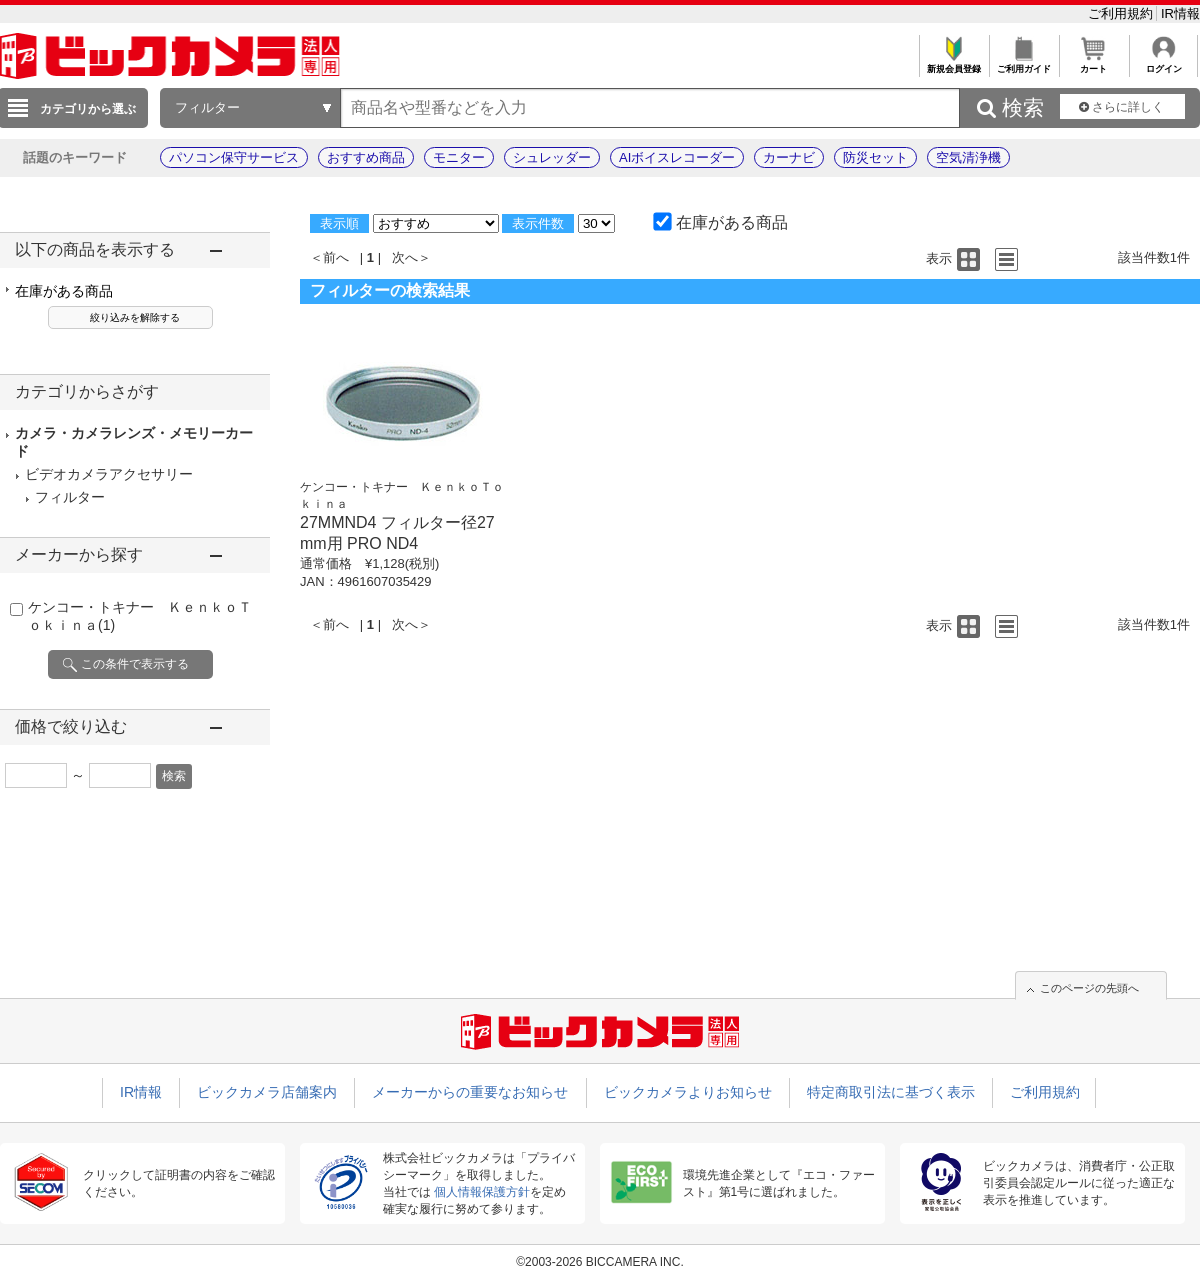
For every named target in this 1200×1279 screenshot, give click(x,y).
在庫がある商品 (64, 291)
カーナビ (789, 157)
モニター (459, 157)
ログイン (1163, 63)
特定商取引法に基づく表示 (891, 1092)
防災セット (875, 157)
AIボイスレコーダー (677, 157)
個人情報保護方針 (482, 1192)
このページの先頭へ (1089, 988)
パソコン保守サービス (234, 157)
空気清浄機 (968, 157)
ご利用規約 (1122, 13)
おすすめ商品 (366, 157)
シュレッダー (552, 157)
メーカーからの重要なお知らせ (470, 1092)
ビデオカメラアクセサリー (109, 474)
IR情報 (1180, 13)
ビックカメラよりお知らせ (688, 1092)
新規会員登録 (953, 63)
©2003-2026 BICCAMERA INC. (600, 1262)
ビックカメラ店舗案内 (267, 1092)
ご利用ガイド (1023, 63)
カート (1093, 63)
